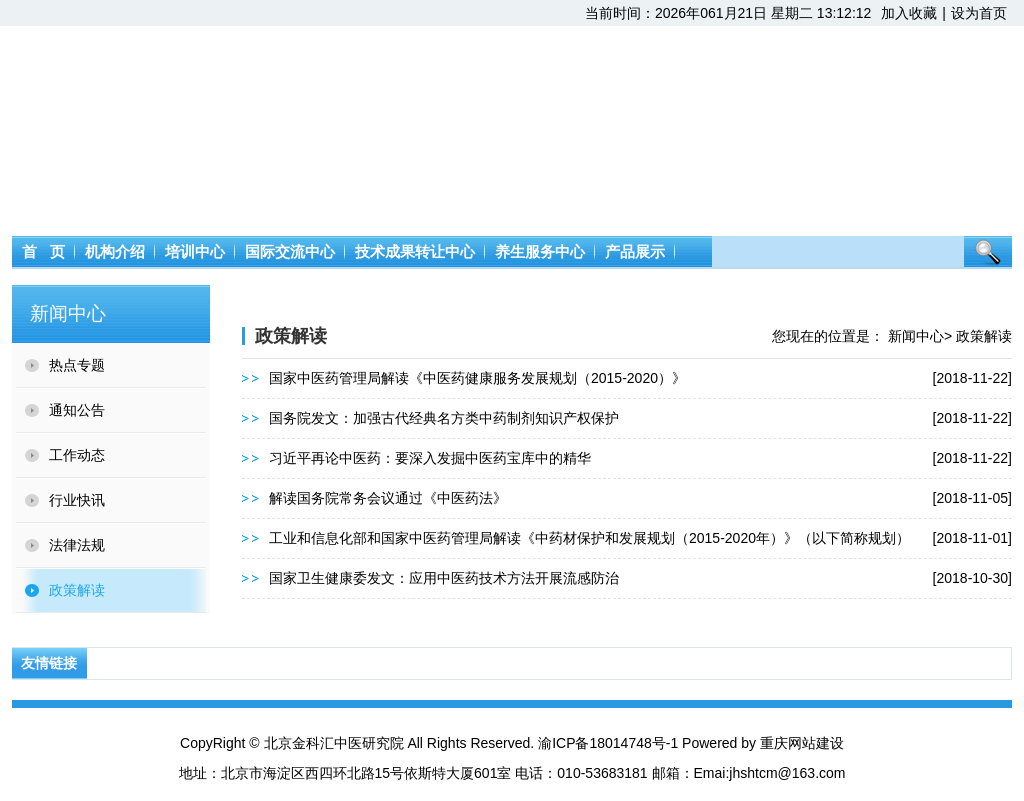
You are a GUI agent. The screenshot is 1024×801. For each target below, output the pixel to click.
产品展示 (635, 251)
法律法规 (77, 545)
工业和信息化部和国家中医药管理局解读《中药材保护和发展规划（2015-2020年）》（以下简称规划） (589, 538)
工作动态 (77, 455)
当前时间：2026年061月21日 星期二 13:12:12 (728, 13)
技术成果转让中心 (415, 251)
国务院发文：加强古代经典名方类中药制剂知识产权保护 (444, 418)
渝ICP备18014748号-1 (608, 743)
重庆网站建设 (802, 743)
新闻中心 (916, 336)
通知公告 (77, 410)
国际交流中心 (290, 251)
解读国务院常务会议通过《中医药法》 (388, 498)
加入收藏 (909, 13)
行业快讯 (77, 500)
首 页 (43, 251)
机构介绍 (115, 251)
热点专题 (77, 365)
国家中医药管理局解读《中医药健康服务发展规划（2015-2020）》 (477, 378)
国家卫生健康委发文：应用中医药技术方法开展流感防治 (444, 578)
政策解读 (77, 590)
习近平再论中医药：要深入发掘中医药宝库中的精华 (430, 458)
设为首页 (979, 13)
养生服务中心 (540, 251)
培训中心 (195, 251)
